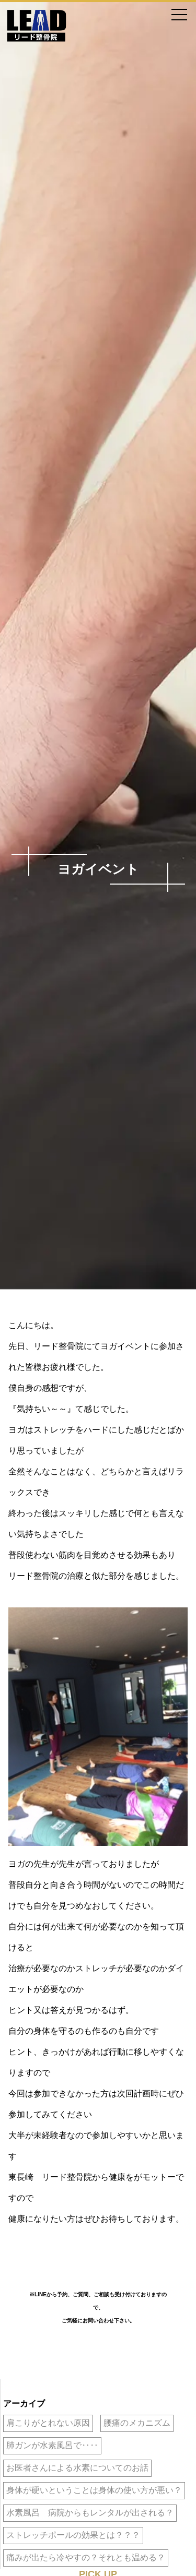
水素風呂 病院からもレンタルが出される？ (90, 2512)
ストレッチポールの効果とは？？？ (73, 2535)
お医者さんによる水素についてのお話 (77, 2467)
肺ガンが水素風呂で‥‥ (52, 2445)
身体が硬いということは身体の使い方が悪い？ (94, 2490)
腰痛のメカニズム (136, 2422)
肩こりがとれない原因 (48, 2422)
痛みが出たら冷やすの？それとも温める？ (85, 2557)
